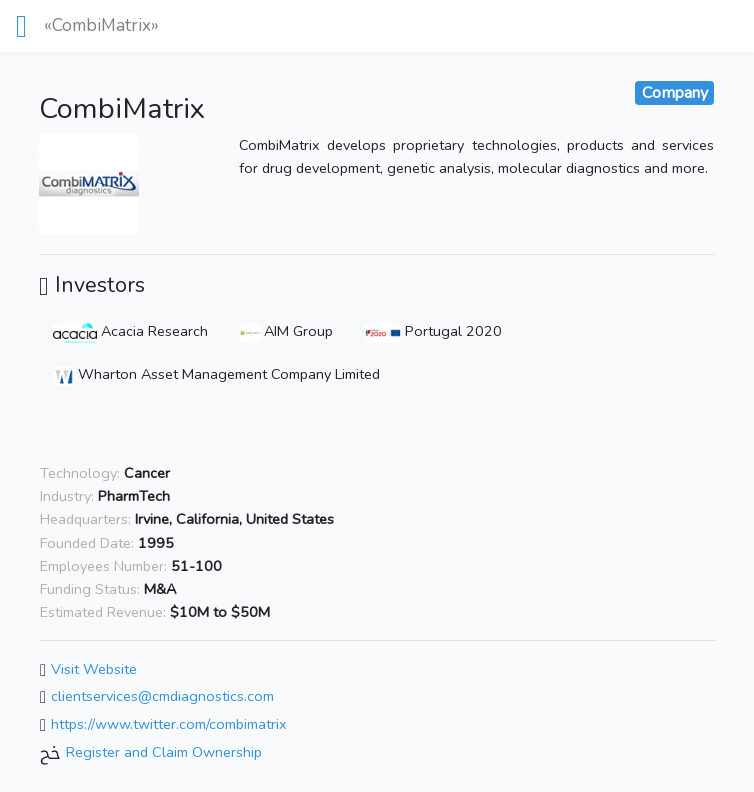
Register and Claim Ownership (164, 752)
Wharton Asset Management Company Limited (216, 374)
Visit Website (94, 669)
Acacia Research (130, 331)
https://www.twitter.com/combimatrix (169, 724)
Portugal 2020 (433, 331)
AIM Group (286, 331)
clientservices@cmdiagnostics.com (162, 697)
